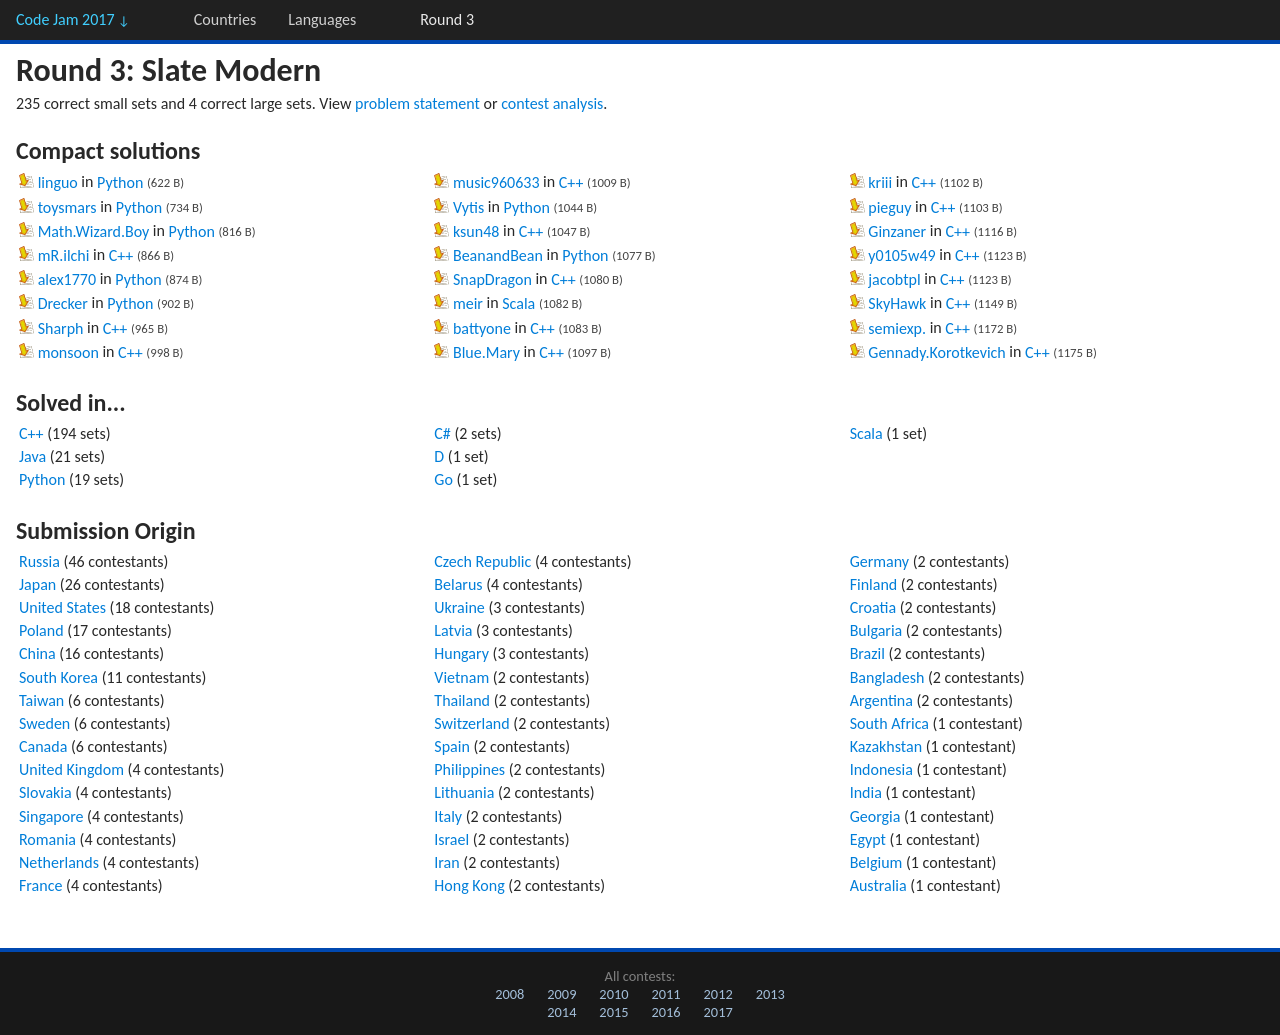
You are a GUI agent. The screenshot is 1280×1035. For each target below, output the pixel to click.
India (866, 792)
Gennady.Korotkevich (936, 352)
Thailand (462, 700)
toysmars (67, 207)
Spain (452, 746)
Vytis (468, 207)
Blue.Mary (486, 352)
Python (120, 182)
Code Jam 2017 (73, 19)
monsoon (68, 352)
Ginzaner (897, 231)
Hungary (461, 653)
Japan (37, 584)
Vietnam (461, 677)
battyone (482, 328)
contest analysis (552, 103)
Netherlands (59, 862)
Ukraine (459, 607)
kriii (880, 182)
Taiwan (41, 700)
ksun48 (476, 231)
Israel (451, 839)
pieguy (889, 207)
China (37, 653)
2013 (770, 994)
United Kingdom (71, 769)
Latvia (453, 630)
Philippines (469, 769)
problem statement (417, 103)
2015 (613, 1012)
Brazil (867, 653)
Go (443, 479)
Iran (446, 862)
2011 (665, 994)
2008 (509, 994)
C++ (121, 255)
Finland (874, 584)
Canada (43, 746)
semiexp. (897, 328)
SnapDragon (492, 279)
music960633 (496, 182)
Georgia (875, 816)
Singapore (51, 816)
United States (62, 607)
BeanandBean (498, 255)
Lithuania (464, 792)
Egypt (868, 839)
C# (442, 433)
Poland (41, 630)
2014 (561, 1012)
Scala (518, 303)
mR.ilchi (64, 255)
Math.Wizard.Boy (94, 231)
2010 (613, 994)
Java (32, 456)
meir (468, 303)
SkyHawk (897, 303)
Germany (879, 561)
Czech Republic (482, 561)
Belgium (876, 862)
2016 (665, 1012)
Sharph (61, 328)
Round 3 (447, 19)
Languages (322, 19)
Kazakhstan (886, 746)
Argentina (881, 700)
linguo (58, 182)
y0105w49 (901, 255)
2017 (718, 1012)
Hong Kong (469, 885)
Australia (878, 885)
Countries (225, 19)
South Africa (889, 723)
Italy (448, 816)
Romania (47, 839)
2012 (718, 994)
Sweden (44, 723)
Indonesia (881, 769)
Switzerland (471, 723)
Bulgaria (876, 630)
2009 (561, 994)
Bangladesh (887, 677)
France (40, 885)
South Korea (58, 677)
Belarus (458, 584)
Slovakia (45, 792)
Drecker (63, 303)
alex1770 (67, 279)
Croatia (873, 607)
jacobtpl (894, 279)
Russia (39, 561)
